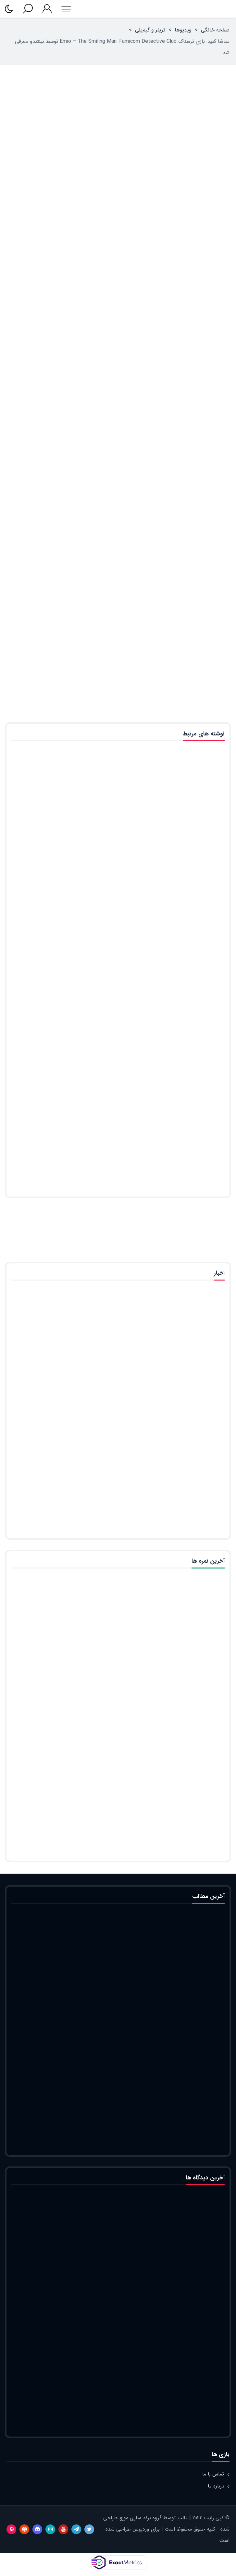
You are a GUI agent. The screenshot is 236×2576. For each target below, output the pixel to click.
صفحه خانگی (215, 30)
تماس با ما (213, 2474)
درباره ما (216, 2486)
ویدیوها (183, 30)
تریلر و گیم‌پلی (150, 30)
